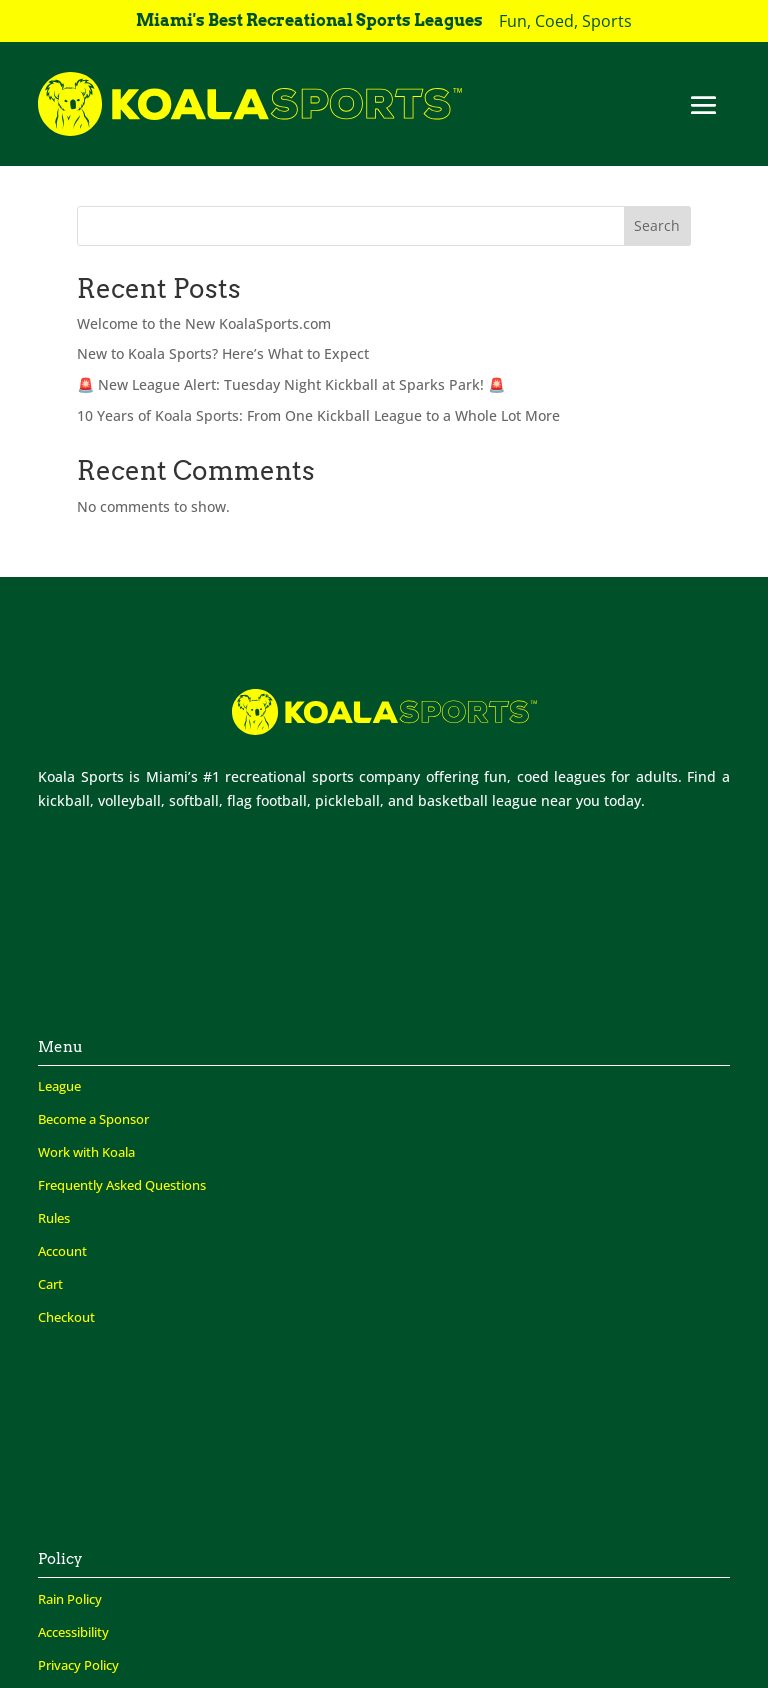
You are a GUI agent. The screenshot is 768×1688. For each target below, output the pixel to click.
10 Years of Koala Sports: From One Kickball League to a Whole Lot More (318, 415)
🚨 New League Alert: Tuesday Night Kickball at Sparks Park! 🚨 (291, 384)
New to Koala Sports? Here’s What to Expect (223, 353)
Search (657, 225)
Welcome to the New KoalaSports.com (204, 323)
